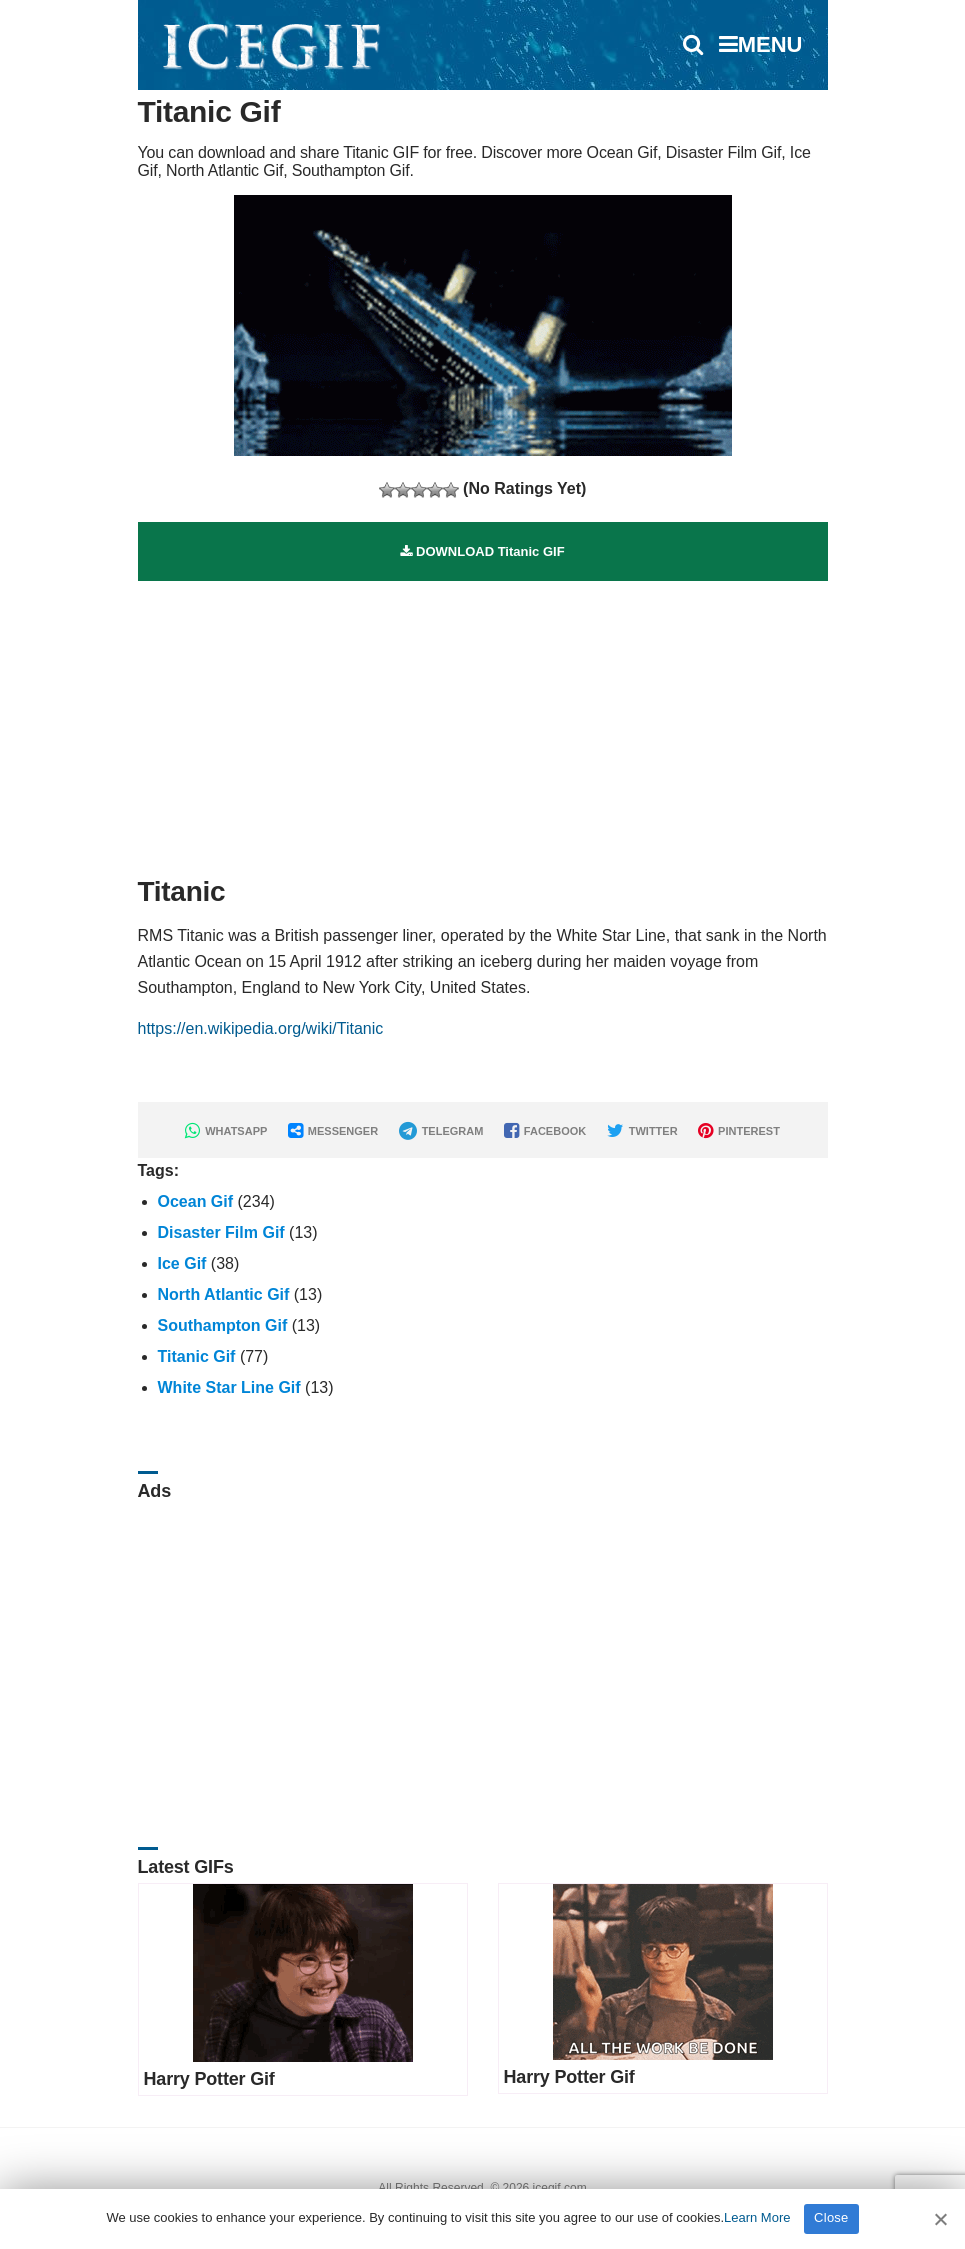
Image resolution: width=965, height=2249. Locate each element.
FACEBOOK (545, 1131)
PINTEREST (739, 1131)
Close (831, 2217)
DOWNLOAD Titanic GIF (482, 551)
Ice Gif (182, 1263)
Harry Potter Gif (209, 2079)
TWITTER (642, 1131)
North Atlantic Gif (224, 1294)
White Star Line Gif (229, 1387)
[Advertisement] (483, 721)
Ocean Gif (196, 1201)
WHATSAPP (226, 1131)
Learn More (757, 2217)
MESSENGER (333, 1131)
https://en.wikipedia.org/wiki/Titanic (261, 1028)
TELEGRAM (441, 1131)
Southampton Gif (223, 1325)
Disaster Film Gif (221, 1232)
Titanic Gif (197, 1356)
